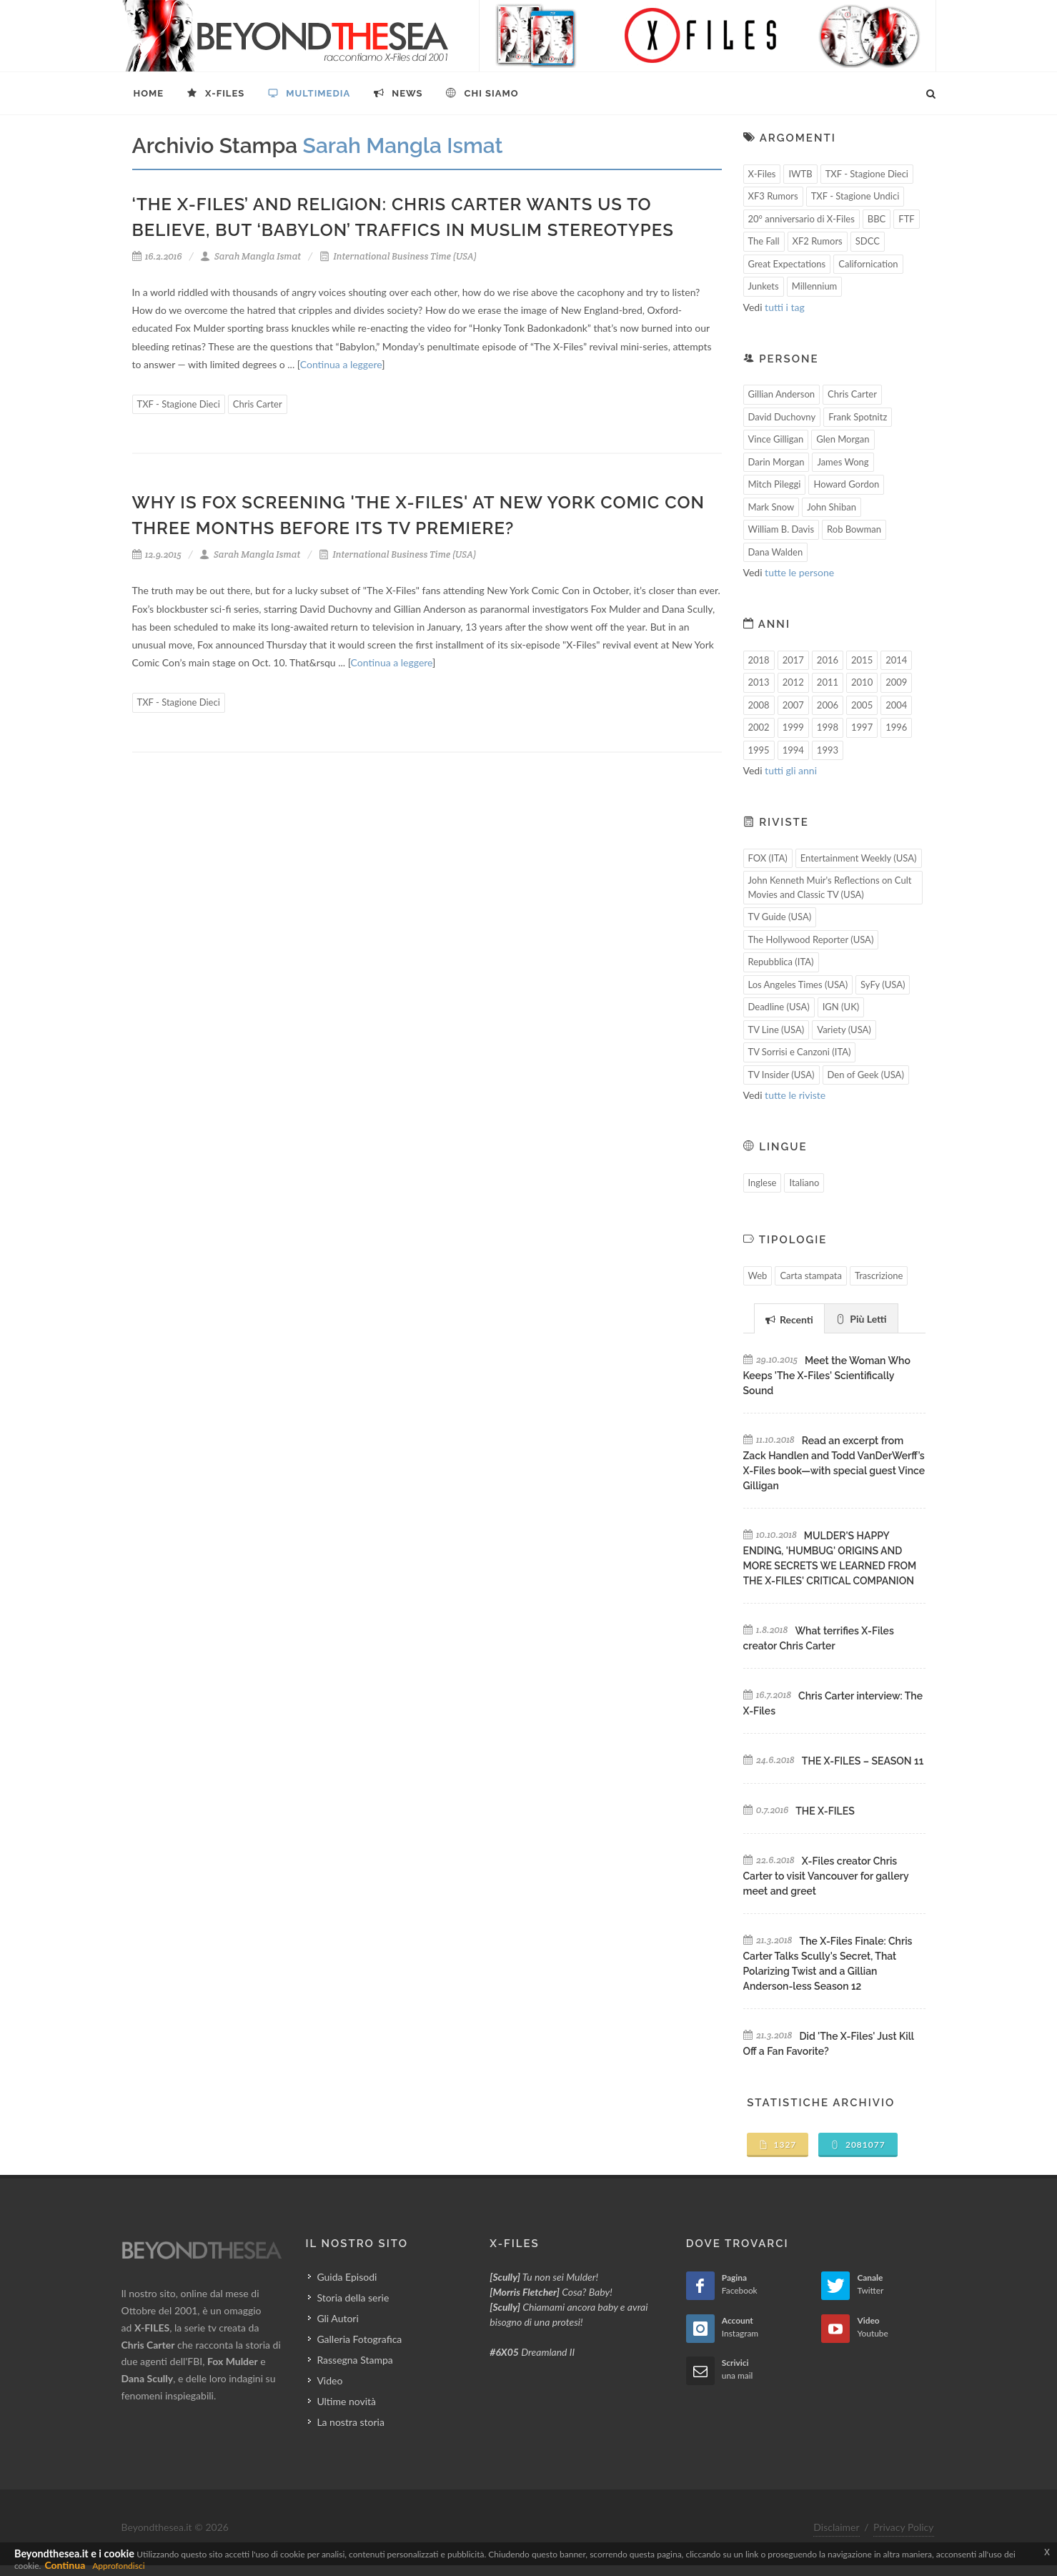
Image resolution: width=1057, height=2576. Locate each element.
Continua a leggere (341, 364)
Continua (64, 2565)
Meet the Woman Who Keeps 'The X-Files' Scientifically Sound (826, 1375)
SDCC (867, 241)
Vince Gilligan (776, 439)
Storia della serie (353, 2297)
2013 (759, 682)
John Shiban (831, 507)
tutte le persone (799, 572)
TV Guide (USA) (780, 916)
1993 (827, 750)
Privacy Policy (903, 2527)
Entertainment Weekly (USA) (858, 858)
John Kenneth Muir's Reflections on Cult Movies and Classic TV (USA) (830, 887)
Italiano (804, 1182)
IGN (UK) (841, 1006)
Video (329, 2380)
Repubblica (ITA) (781, 961)
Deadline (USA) (779, 1006)
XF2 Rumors (818, 241)
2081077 (857, 2144)
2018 (759, 660)
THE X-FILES (824, 1811)
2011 (827, 682)
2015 (862, 660)
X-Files (762, 173)
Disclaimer (836, 2527)
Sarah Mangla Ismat (250, 256)
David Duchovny (782, 417)
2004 (896, 705)
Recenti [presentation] (789, 1319)
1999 (793, 727)
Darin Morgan (776, 462)
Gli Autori (337, 2318)
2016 (827, 660)
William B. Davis (781, 529)
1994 (793, 750)
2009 (896, 682)
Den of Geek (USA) (866, 1074)
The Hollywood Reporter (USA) (811, 939)
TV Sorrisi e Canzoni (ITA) (799, 1051)
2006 (827, 705)
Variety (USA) (844, 1029)
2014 (896, 660)
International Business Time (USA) (398, 256)
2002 (759, 727)
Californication (868, 264)
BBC (877, 218)
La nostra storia (350, 2422)
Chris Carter (257, 404)
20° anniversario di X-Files (801, 218)
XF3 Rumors (773, 196)
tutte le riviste (795, 1095)
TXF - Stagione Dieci (178, 404)
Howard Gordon (846, 484)
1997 (862, 727)
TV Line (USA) (776, 1029)
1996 (896, 727)
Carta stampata (811, 1275)
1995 (759, 750)
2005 (862, 705)
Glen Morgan (842, 439)
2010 (862, 682)
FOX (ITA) (768, 858)
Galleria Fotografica (359, 2339)
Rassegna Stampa (354, 2360)
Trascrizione (879, 1275)
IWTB (800, 173)
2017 (793, 660)
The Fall (764, 241)
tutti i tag (785, 307)
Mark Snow (771, 507)
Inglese (762, 1182)
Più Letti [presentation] (861, 1319)
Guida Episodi (347, 2277)
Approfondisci (118, 2565)
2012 (793, 682)
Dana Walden (775, 552)
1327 (778, 2144)
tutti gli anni (791, 770)
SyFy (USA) (882, 984)
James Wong (842, 462)
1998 (827, 727)
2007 (793, 705)
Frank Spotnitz (857, 417)
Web (758, 1275)
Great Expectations (787, 264)
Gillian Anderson (781, 394)
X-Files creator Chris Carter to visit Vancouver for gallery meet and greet (826, 1876)
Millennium (815, 286)
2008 (759, 705)
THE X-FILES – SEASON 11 (862, 1761)
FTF (906, 218)
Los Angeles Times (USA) (798, 984)
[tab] (789, 1318)
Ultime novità (346, 2401)
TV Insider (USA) (781, 1074)
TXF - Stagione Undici (855, 196)
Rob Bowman (854, 529)
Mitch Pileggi (774, 484)
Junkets (763, 286)
